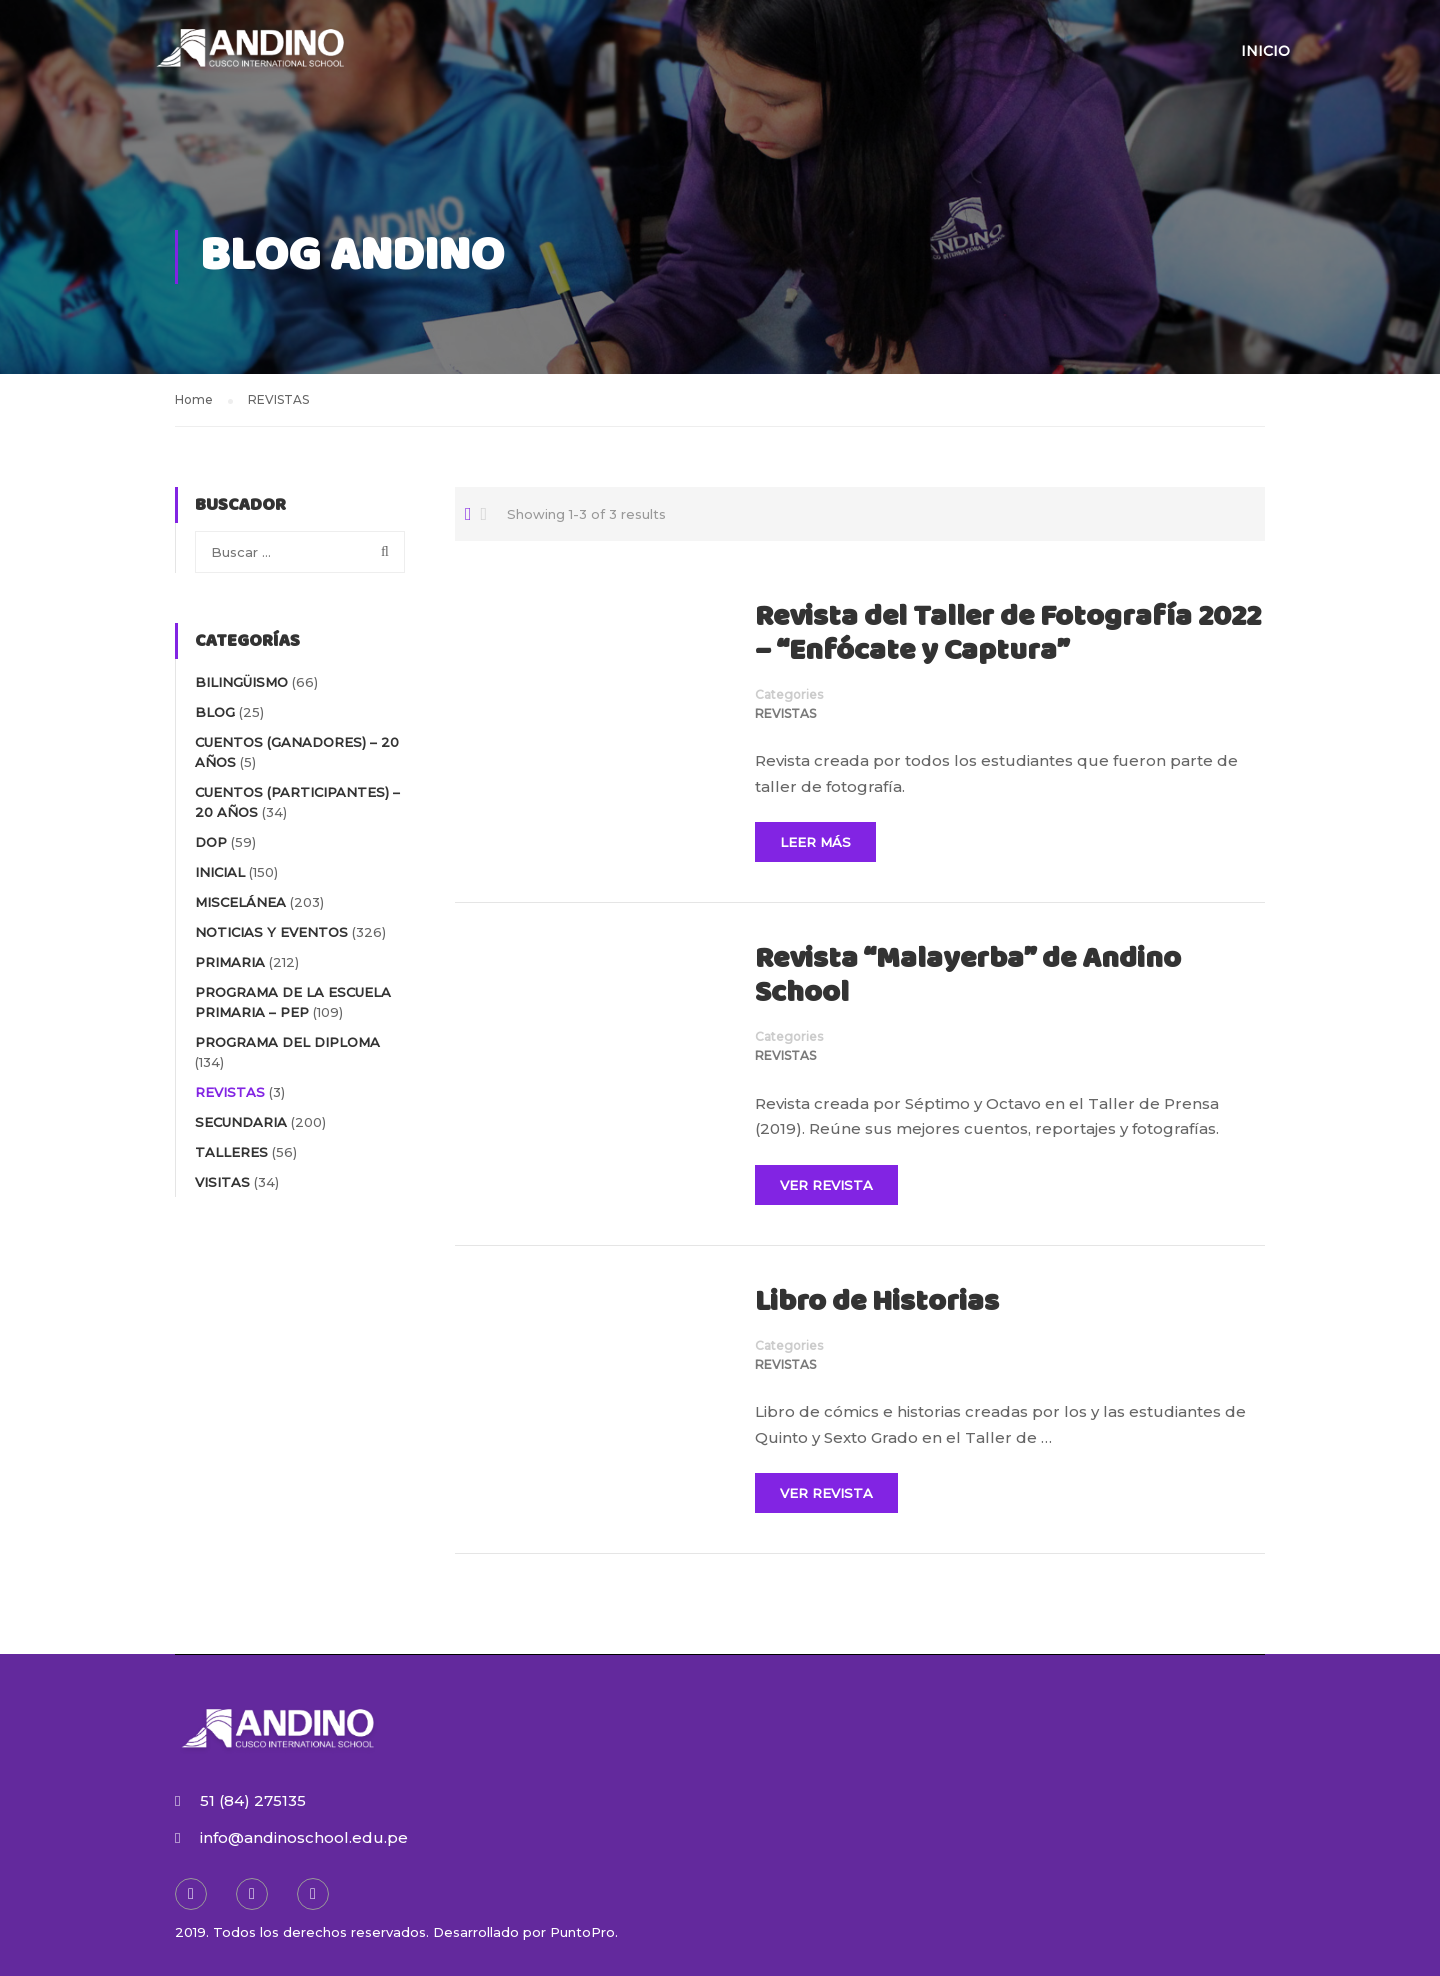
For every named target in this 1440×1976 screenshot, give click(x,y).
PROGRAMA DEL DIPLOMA (287, 1042)
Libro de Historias (877, 1303)
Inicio (1265, 51)
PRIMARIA (230, 962)
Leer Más (815, 842)
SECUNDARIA (241, 1122)
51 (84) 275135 (253, 1800)
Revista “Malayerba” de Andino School (968, 977)
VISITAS (222, 1182)
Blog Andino (352, 256)
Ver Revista (826, 1185)
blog (215, 712)
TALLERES (231, 1152)
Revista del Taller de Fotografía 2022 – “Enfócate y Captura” (1008, 635)
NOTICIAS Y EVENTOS (271, 932)
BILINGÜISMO (241, 682)
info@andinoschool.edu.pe (304, 1837)
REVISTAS (785, 713)
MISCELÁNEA (240, 902)
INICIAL (220, 872)
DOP (211, 842)
